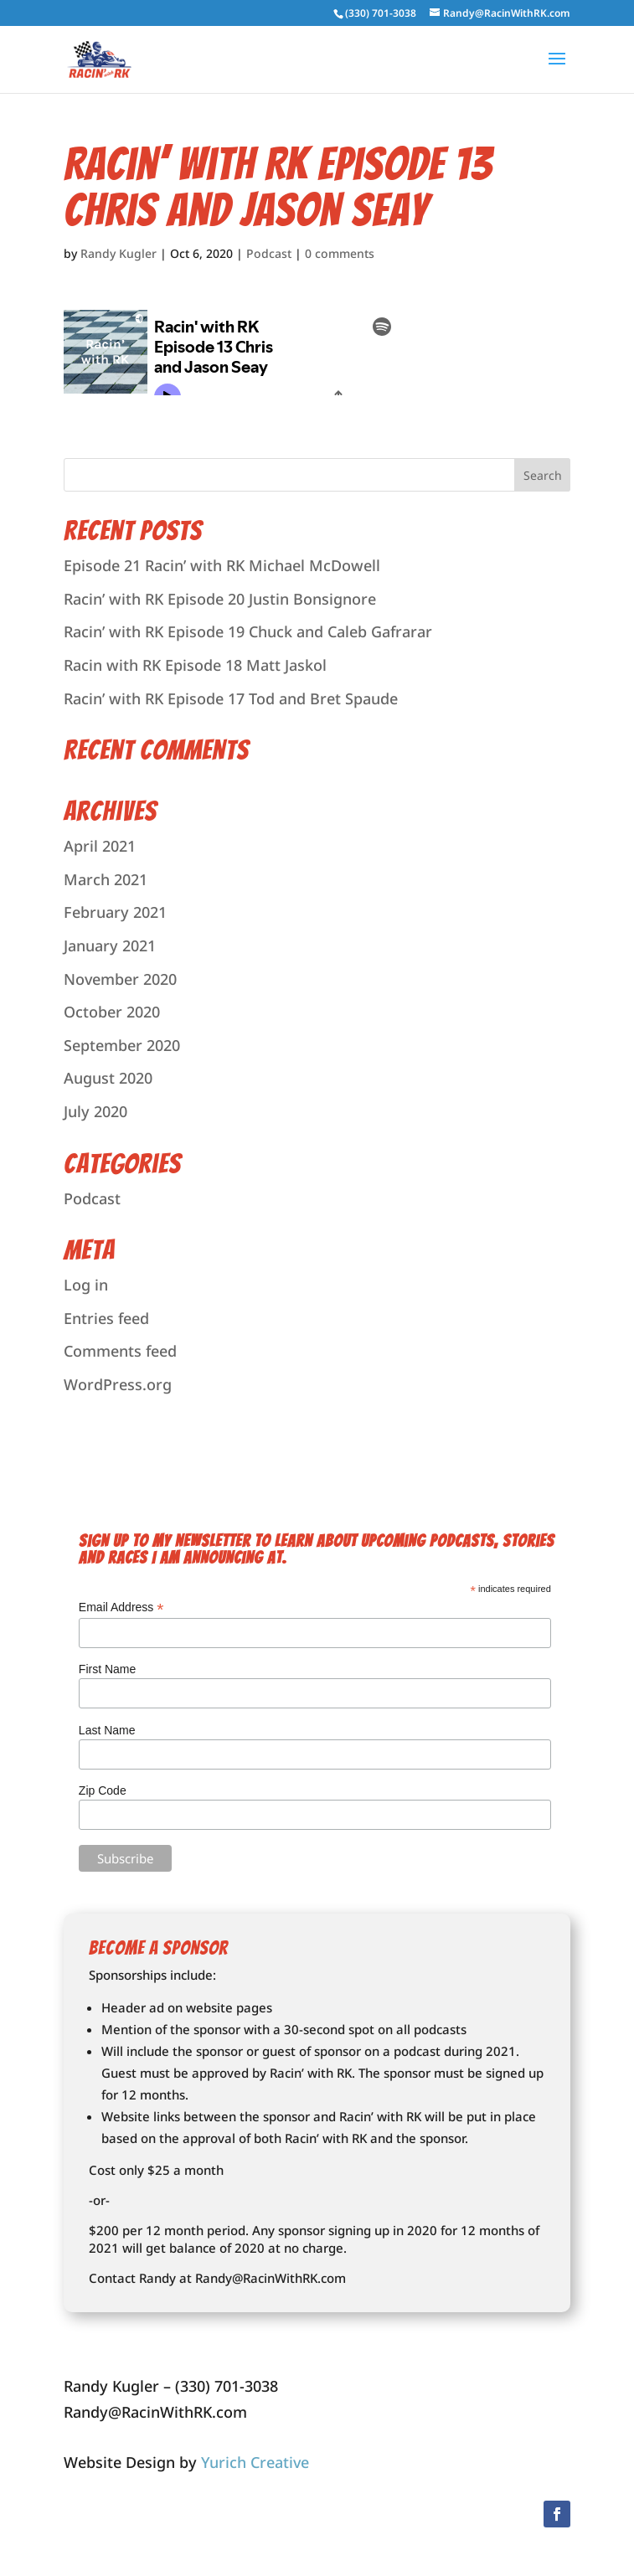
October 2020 (112, 1012)
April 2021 (100, 846)
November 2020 (120, 979)
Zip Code (102, 1790)
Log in (86, 1285)
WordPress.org (118, 1384)
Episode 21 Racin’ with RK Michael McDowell (222, 565)
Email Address (121, 1607)
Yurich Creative (255, 2462)
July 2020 (95, 1111)
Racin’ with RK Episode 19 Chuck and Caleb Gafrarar (248, 631)
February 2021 (115, 912)
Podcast (268, 253)
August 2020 (108, 1078)
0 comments (339, 253)
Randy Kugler (118, 253)
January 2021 (110, 945)
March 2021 (105, 879)
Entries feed (106, 1318)
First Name (107, 1669)
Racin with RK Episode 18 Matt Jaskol (195, 665)
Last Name (107, 1730)
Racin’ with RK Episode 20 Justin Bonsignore (220, 599)
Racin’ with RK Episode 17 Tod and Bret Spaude (231, 698)
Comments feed (120, 1351)
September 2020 (122, 1045)
